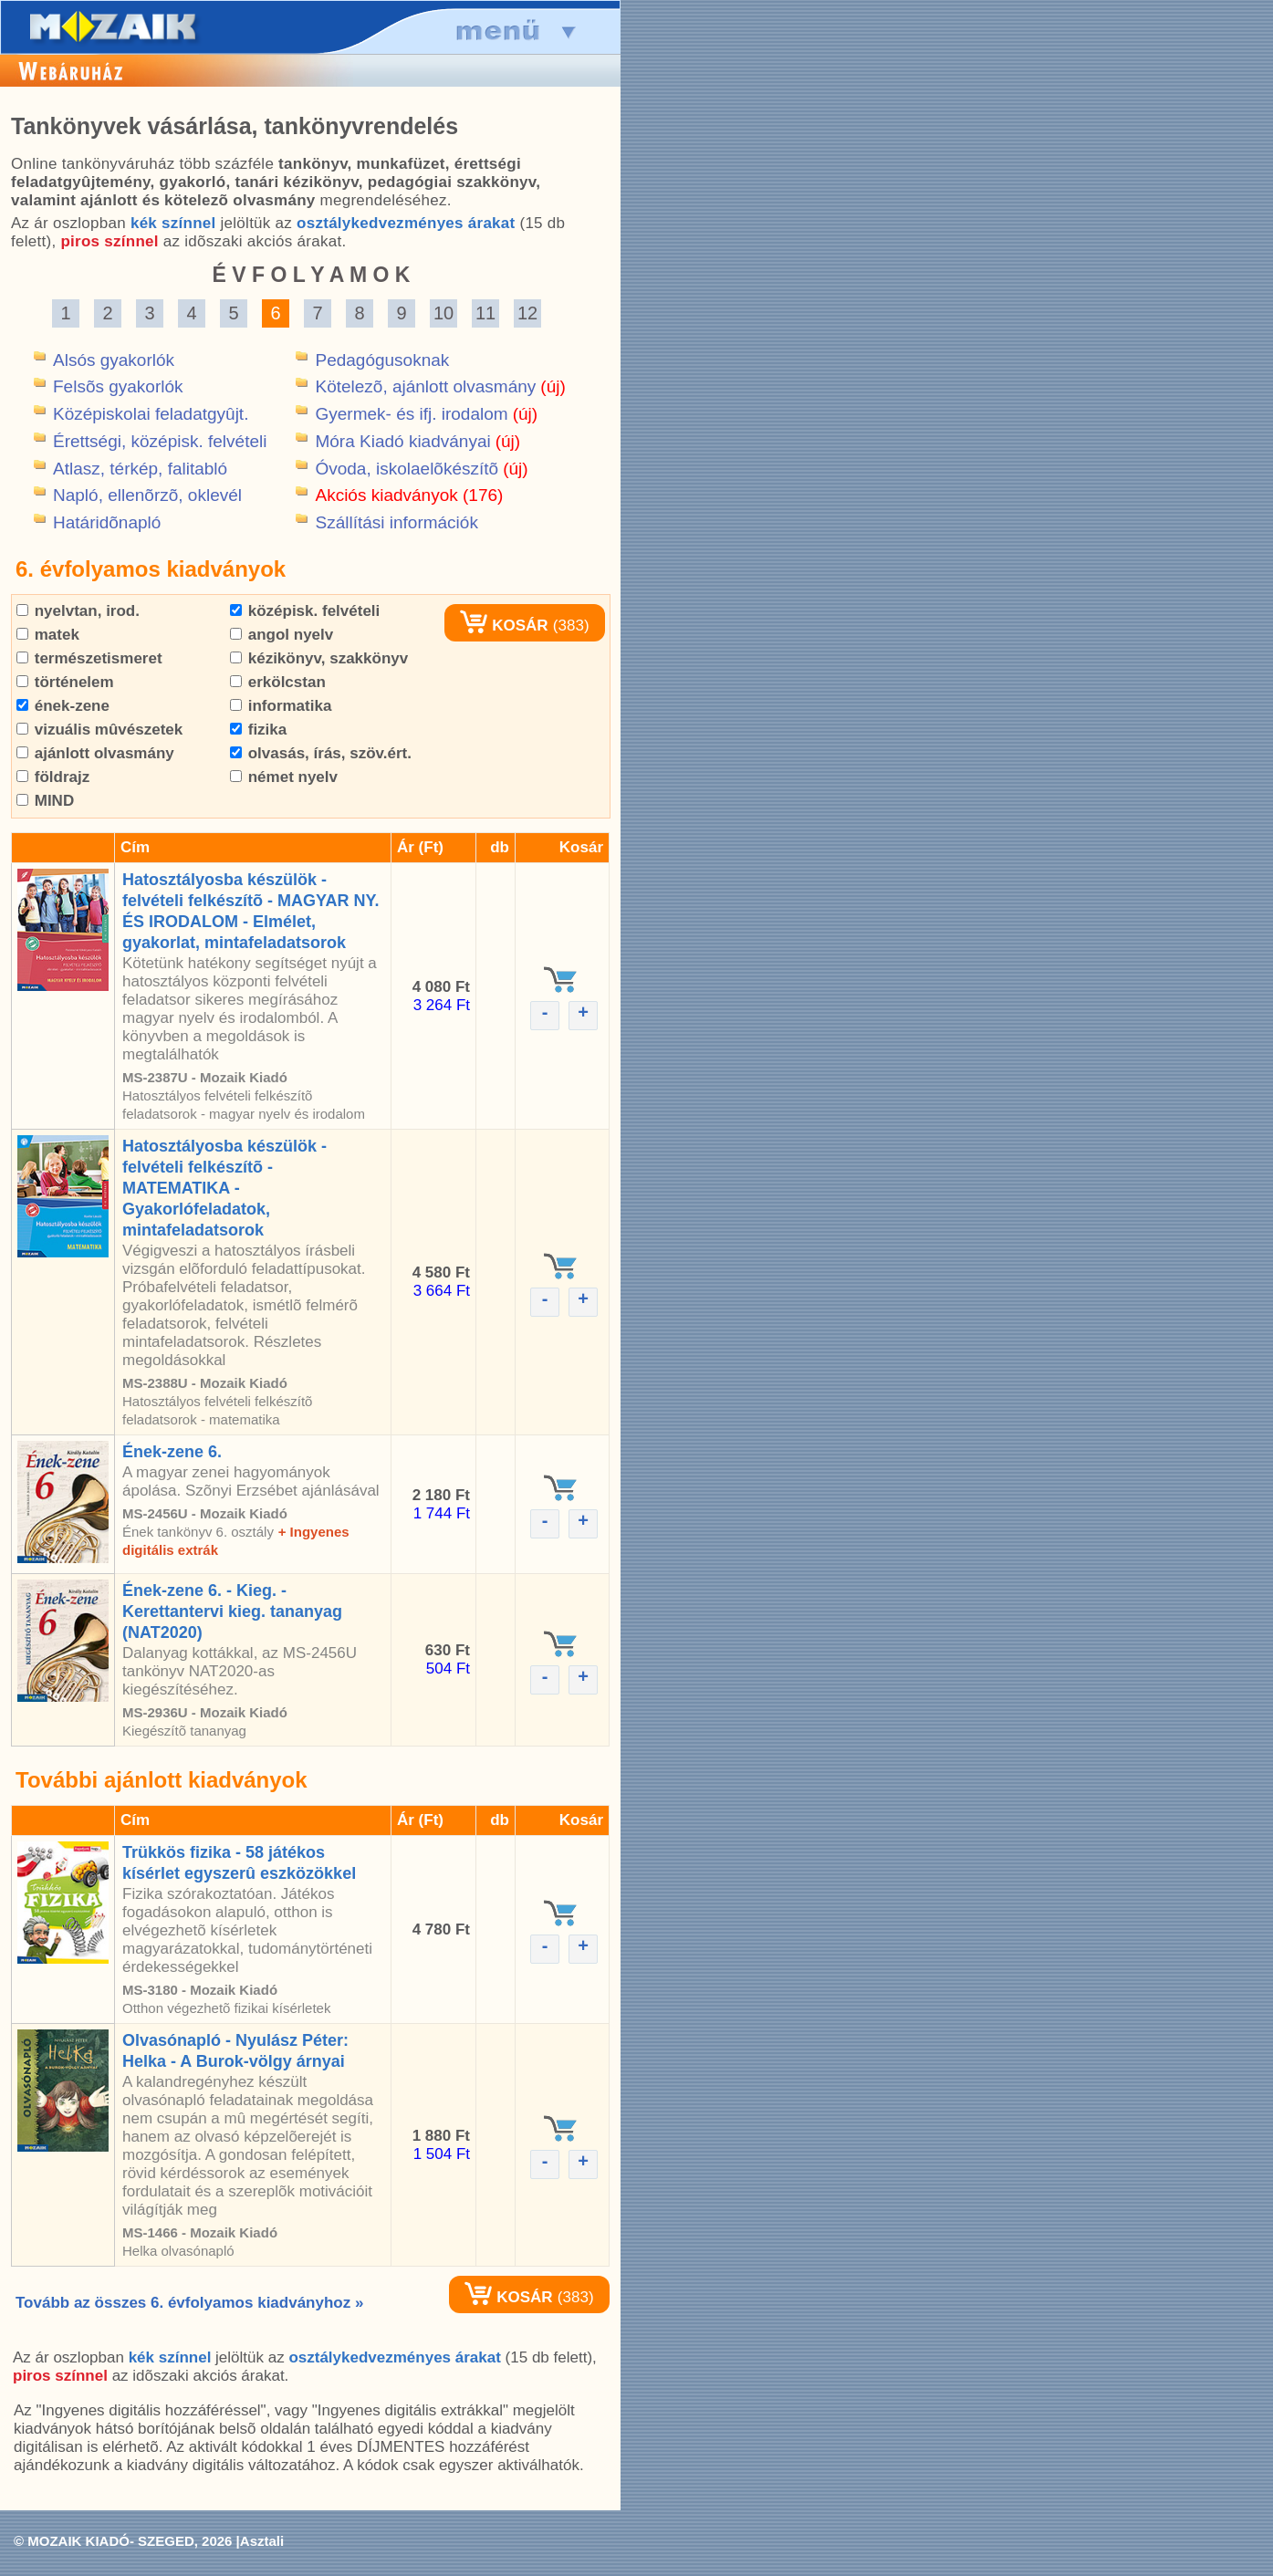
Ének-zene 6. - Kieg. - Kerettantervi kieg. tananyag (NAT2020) (232, 1611)
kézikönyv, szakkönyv (319, 658)
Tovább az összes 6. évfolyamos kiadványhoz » (189, 2302)
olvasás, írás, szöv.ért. (321, 753)
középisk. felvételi (305, 611)
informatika (280, 705)
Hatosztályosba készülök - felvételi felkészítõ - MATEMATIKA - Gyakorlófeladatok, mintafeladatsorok (224, 1188)
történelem (65, 682)
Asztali (262, 2541)
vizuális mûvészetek (99, 729)
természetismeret (89, 658)
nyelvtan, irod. (78, 611)
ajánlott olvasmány (95, 753)
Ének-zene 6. (172, 1452)
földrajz (52, 777)
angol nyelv (281, 634)
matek (47, 634)
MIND (45, 800)
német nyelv (284, 777)
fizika (258, 729)
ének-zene (63, 705)
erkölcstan (278, 682)
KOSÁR (504, 625)
